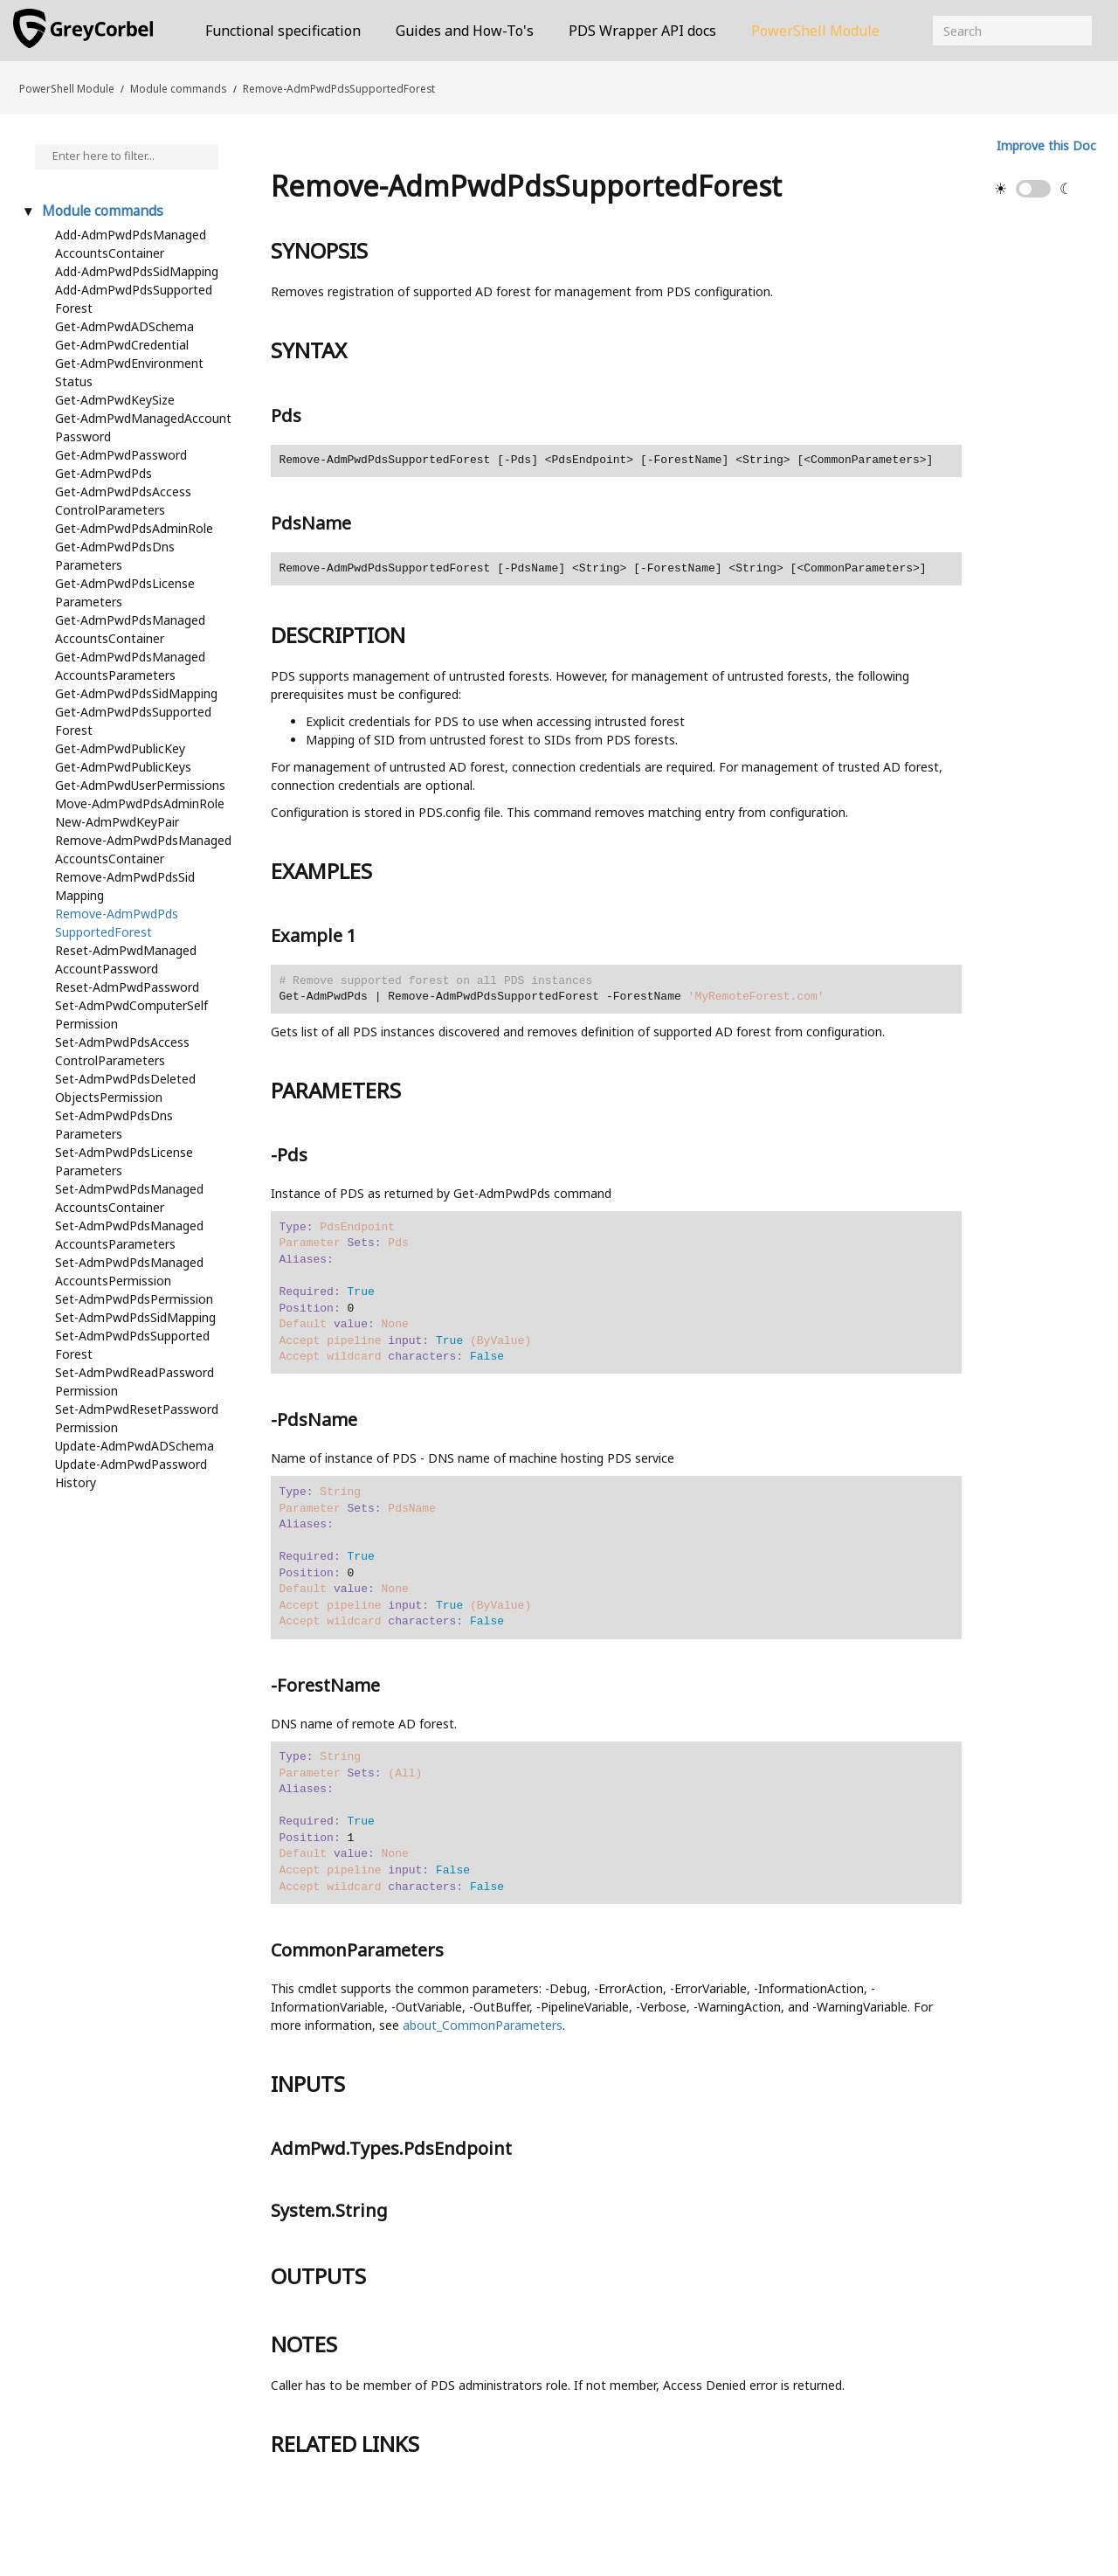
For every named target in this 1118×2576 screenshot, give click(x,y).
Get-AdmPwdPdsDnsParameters (115, 555)
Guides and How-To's (465, 30)
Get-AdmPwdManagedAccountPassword (143, 427)
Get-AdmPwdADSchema (124, 326)
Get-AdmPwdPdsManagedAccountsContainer (130, 629)
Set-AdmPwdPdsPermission (134, 1299)
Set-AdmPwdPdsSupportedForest (132, 1344)
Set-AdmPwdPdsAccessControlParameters (122, 1051)
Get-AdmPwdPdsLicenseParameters (125, 592)
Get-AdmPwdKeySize (115, 399)
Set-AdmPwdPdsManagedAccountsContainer (129, 1198)
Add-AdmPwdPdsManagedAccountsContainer (130, 243)
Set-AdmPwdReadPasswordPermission (134, 1381)
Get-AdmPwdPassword (121, 455)
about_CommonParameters (482, 2025)
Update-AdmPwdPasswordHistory (131, 1473)
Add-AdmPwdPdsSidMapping (136, 271)
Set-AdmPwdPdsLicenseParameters (124, 1161)
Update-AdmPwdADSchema (134, 1445)
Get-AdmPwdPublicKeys (123, 766)
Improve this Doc (1046, 145)
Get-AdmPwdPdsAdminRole (134, 528)
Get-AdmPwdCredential (122, 344)
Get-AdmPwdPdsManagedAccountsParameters (130, 665)
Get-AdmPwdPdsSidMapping (136, 693)
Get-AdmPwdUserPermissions (140, 785)
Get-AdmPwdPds (103, 473)
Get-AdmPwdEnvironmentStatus (129, 372)
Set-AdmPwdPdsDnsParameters (114, 1124)
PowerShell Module (815, 30)
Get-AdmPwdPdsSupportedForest (133, 720)
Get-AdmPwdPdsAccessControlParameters (123, 500)
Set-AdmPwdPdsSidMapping (135, 1317)
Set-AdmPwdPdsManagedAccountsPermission (129, 1271)
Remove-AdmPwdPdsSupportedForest (339, 88)
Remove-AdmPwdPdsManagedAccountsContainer (143, 849)
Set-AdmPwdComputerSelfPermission (131, 1014)
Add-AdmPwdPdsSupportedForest (133, 298)
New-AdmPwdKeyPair (117, 822)
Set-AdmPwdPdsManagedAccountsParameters (129, 1234)
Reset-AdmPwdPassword (127, 987)
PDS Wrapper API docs (642, 30)
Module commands (178, 88)
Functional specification (283, 30)
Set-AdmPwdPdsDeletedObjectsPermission (125, 1087)
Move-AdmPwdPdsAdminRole (139, 803)
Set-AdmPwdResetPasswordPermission (136, 1418)
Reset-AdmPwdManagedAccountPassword (126, 959)
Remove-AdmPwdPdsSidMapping (125, 886)
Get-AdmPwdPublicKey (120, 748)
